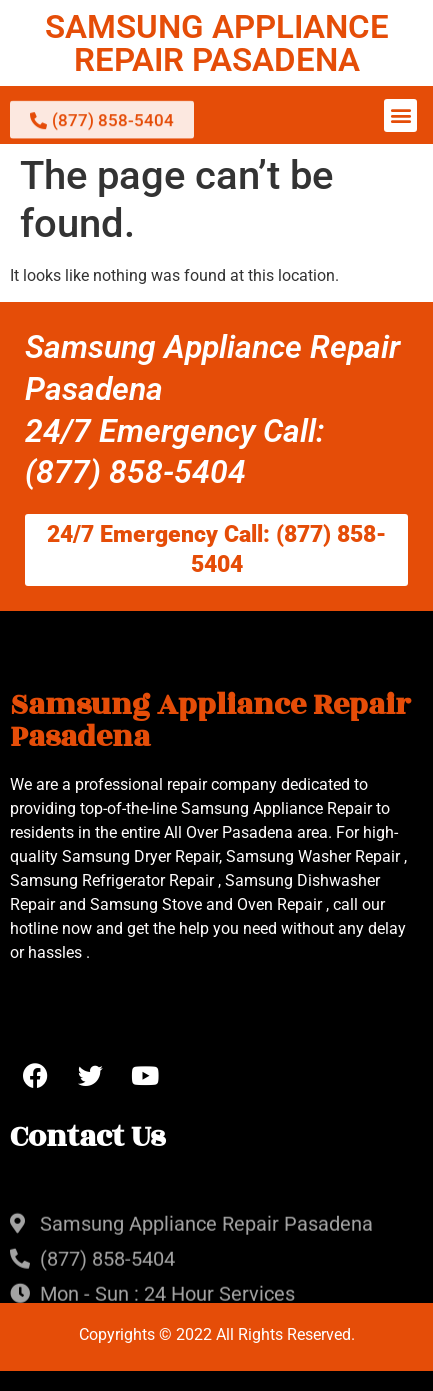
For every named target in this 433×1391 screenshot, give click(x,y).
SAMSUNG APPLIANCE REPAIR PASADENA (217, 43)
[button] (400, 115)
